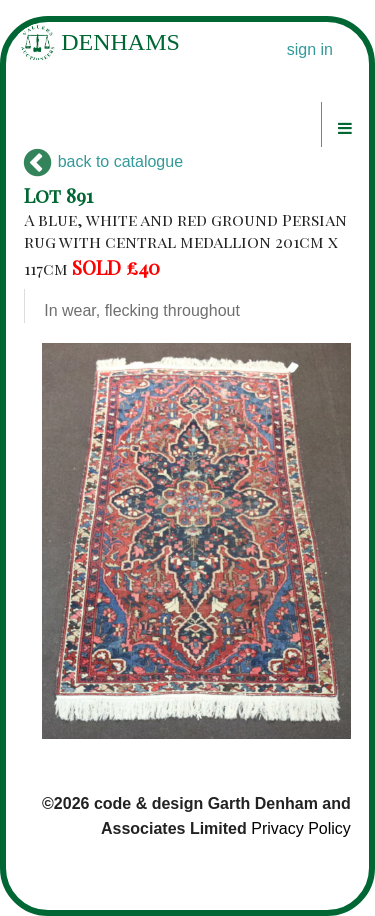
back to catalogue (103, 161)
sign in (310, 49)
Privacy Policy (301, 828)
